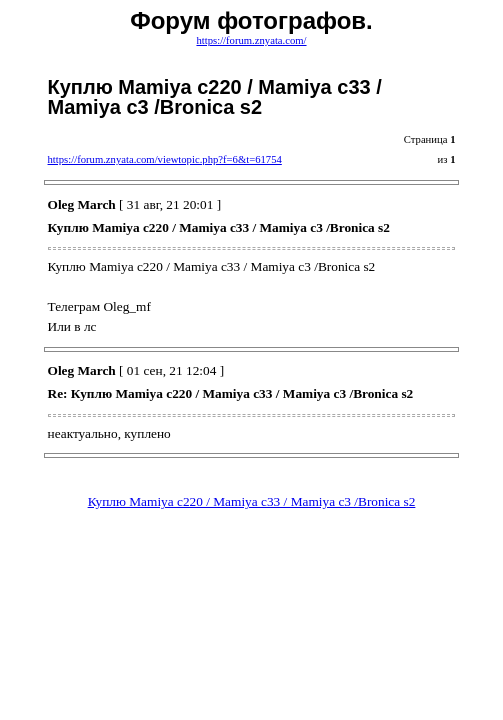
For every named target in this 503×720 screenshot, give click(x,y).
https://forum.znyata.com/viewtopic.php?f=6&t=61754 (165, 159)
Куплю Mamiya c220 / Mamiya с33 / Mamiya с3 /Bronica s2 (252, 501)
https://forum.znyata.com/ (251, 40)
